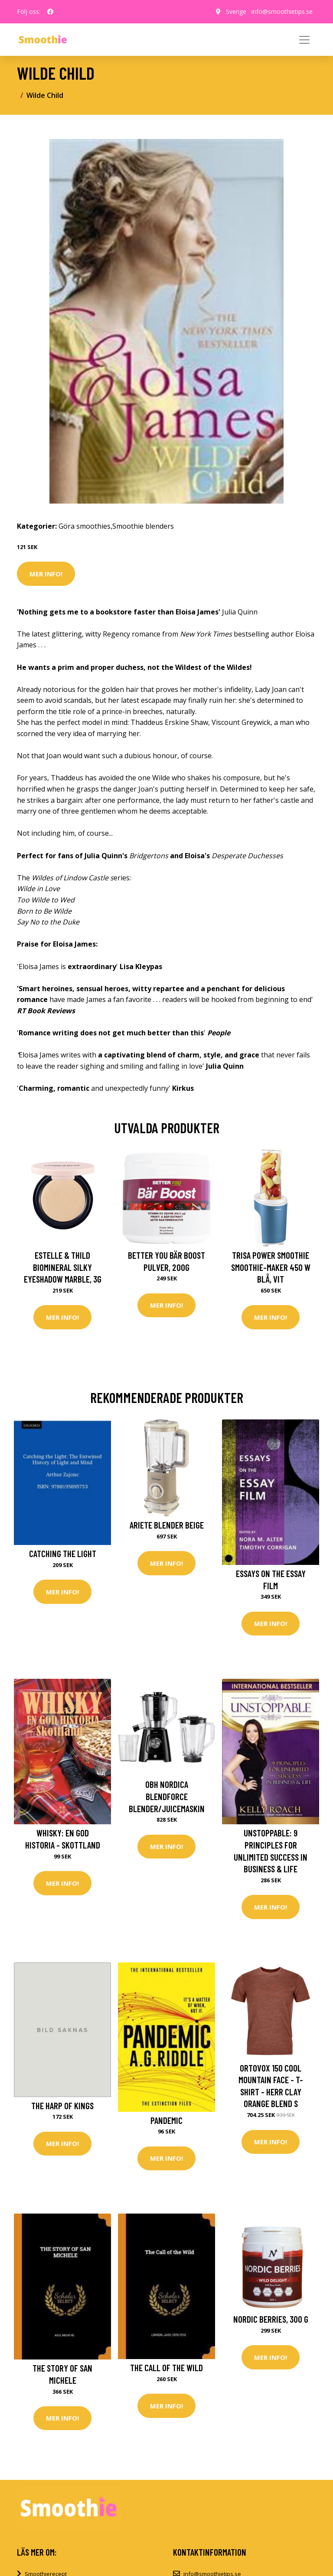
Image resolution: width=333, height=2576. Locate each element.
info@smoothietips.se (282, 11)
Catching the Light (62, 1553)
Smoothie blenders (143, 526)
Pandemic (166, 2120)
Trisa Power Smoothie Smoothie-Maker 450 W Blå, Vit (270, 1267)
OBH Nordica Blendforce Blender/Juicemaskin (167, 1796)
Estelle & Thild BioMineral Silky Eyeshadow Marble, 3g (62, 1267)
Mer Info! (45, 573)
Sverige (236, 11)
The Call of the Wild (166, 2367)
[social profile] (50, 11)
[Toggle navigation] (304, 40)
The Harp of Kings (62, 2105)
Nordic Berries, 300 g (270, 2319)
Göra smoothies (85, 526)
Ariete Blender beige (167, 1524)
